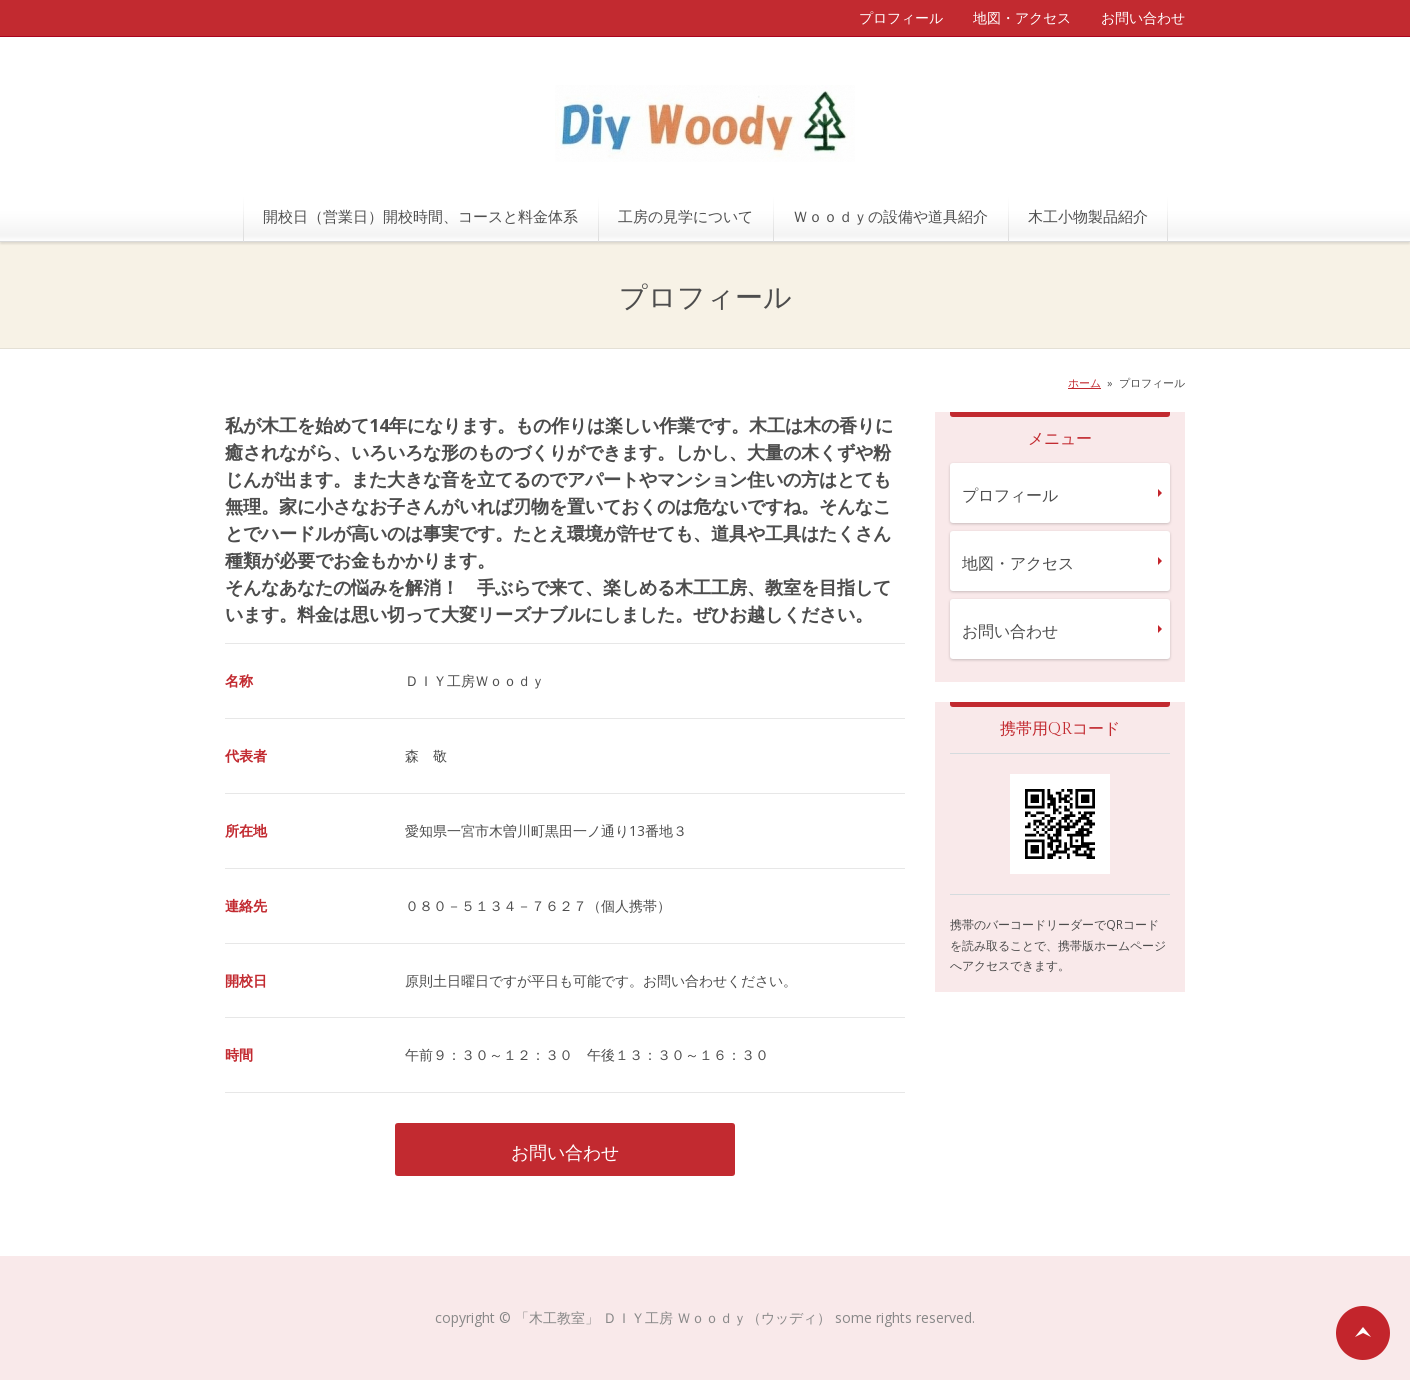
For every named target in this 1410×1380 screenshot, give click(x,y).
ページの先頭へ (1363, 1333)
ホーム (1084, 382)
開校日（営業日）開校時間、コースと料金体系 (420, 216)
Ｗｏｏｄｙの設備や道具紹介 (890, 216)
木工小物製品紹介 (1088, 216)
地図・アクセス (1022, 17)
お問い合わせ (1143, 17)
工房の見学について (685, 216)
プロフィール (901, 17)
